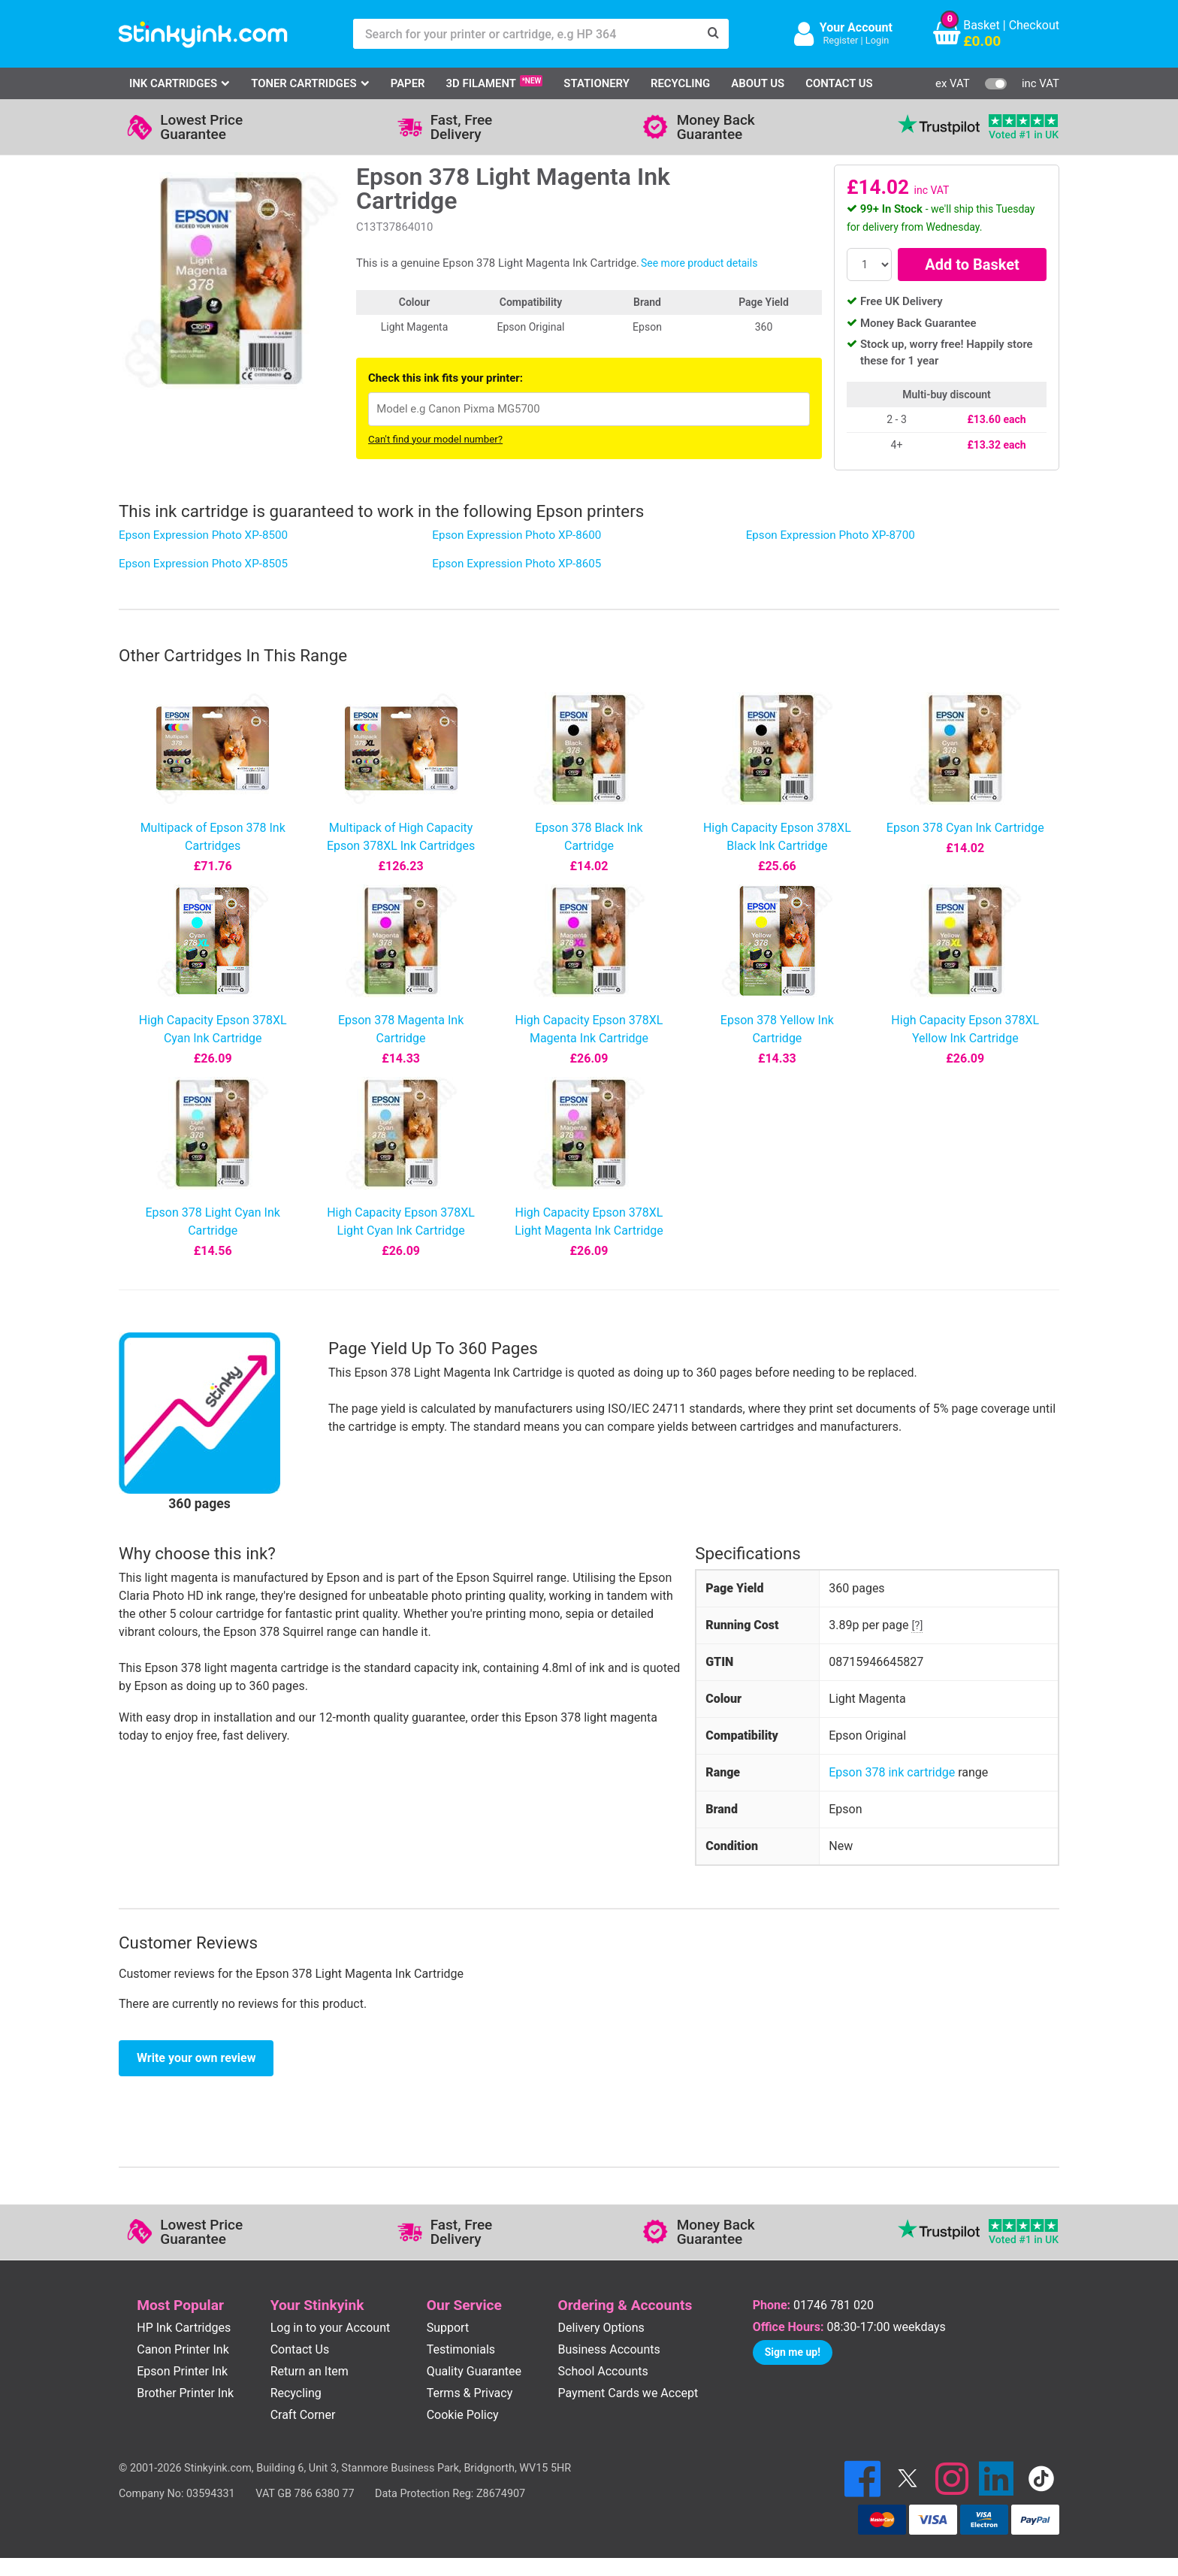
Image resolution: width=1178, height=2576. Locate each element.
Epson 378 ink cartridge (892, 1772)
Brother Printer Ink (185, 2393)
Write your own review (196, 2058)
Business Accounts (609, 2349)
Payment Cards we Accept (628, 2393)
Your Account (856, 27)
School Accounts (603, 2371)
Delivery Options (601, 2328)
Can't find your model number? (435, 439)
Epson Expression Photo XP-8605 (516, 563)
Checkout (1034, 25)
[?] (917, 1625)
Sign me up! (792, 2352)
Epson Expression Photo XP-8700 (830, 535)
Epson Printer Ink (182, 2371)
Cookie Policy (463, 2415)
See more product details (699, 263)
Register (840, 40)
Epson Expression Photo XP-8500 (203, 535)
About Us (757, 83)
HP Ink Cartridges (184, 2328)
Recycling (680, 83)
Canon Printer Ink (183, 2349)
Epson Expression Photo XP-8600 (516, 535)
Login (877, 40)
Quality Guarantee (474, 2371)
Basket (981, 25)
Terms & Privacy (470, 2393)
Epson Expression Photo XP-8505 (203, 563)
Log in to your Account (330, 2328)
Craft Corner (303, 2415)
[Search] (714, 34)
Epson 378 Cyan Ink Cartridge (965, 828)
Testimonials (461, 2349)
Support (448, 2328)
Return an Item (309, 2371)
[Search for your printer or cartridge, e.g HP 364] (526, 34)
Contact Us (839, 83)
